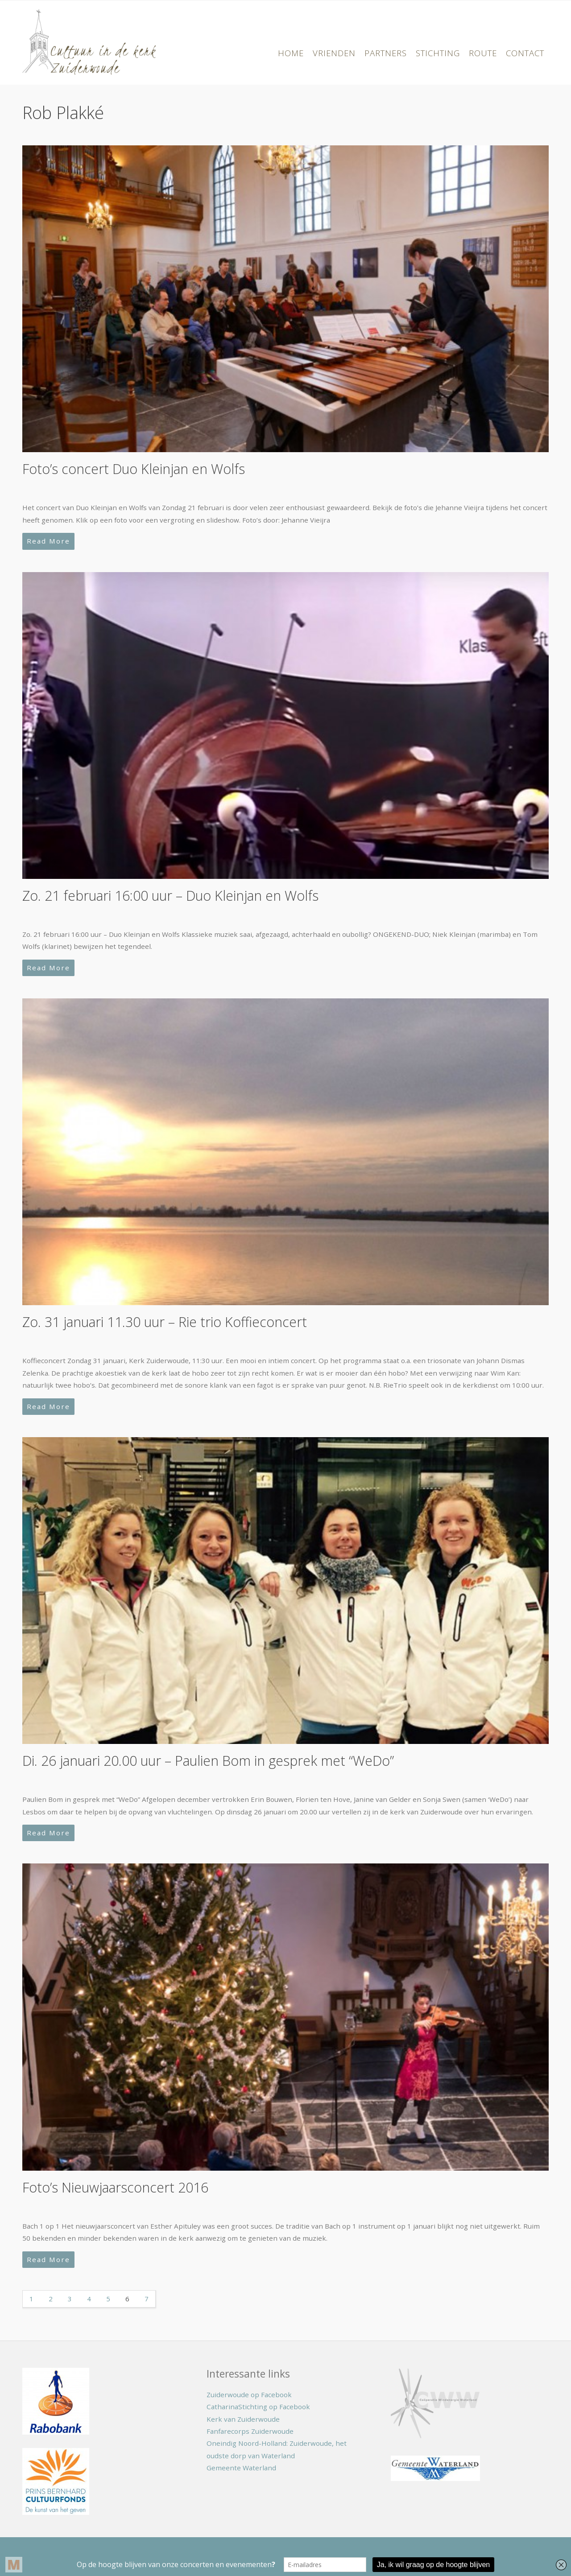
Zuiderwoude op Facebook (249, 2394)
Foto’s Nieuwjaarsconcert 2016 (115, 2187)
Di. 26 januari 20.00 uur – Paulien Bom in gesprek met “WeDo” (208, 1761)
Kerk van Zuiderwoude (243, 2419)
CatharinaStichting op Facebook (258, 2406)
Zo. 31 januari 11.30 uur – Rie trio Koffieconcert (164, 1322)
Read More (48, 540)
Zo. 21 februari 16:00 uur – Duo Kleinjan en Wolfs (170, 895)
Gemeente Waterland (241, 2467)
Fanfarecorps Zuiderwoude (250, 2431)
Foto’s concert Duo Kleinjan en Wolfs (133, 469)
